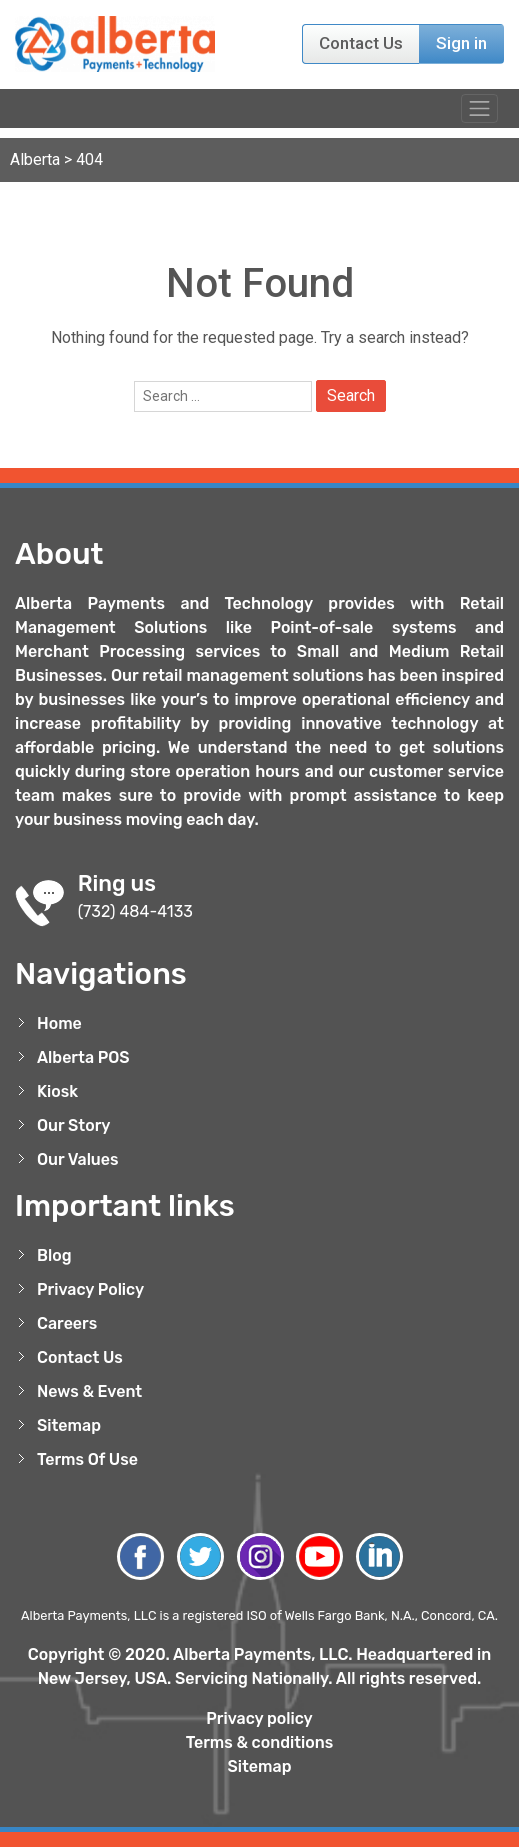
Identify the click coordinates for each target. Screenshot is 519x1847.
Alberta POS (83, 1057)
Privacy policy (259, 1718)
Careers (67, 1323)
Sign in (461, 43)
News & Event (89, 1391)
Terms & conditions (260, 1742)
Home (59, 1023)
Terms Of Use (87, 1459)
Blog (54, 1255)
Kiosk (57, 1091)
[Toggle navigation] (479, 108)
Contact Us (361, 43)
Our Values (78, 1159)
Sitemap (69, 1425)
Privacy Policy (90, 1289)
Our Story (74, 1125)
